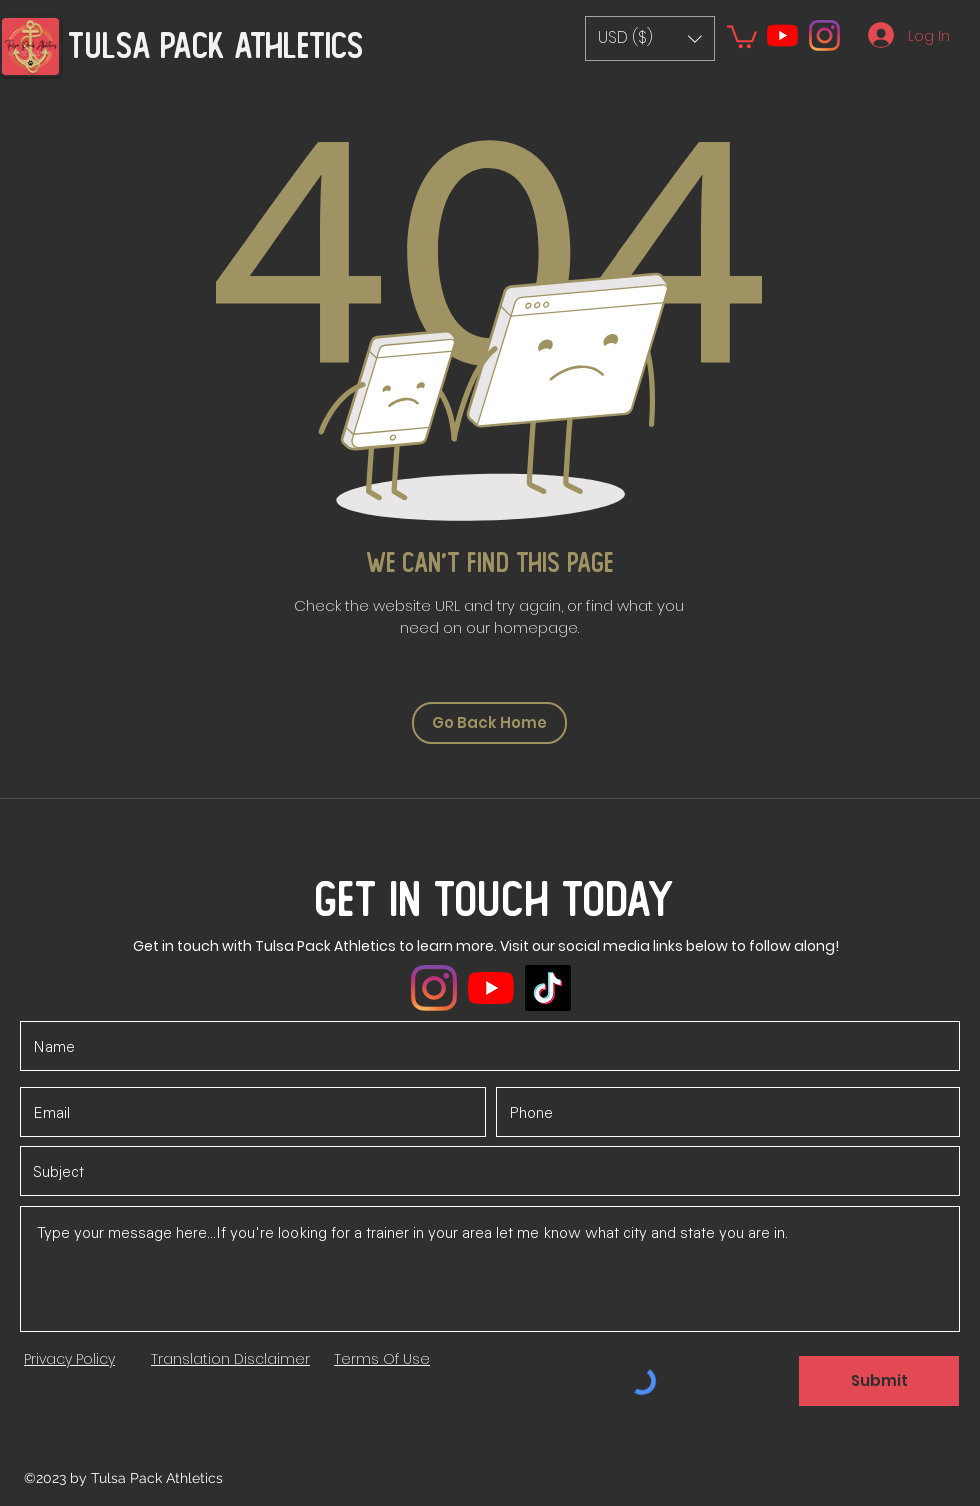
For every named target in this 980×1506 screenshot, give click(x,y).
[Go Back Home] (489, 723)
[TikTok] (548, 988)
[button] (650, 38)
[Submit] (879, 1381)
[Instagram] (824, 35)
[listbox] (650, 38)
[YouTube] (782, 35)
